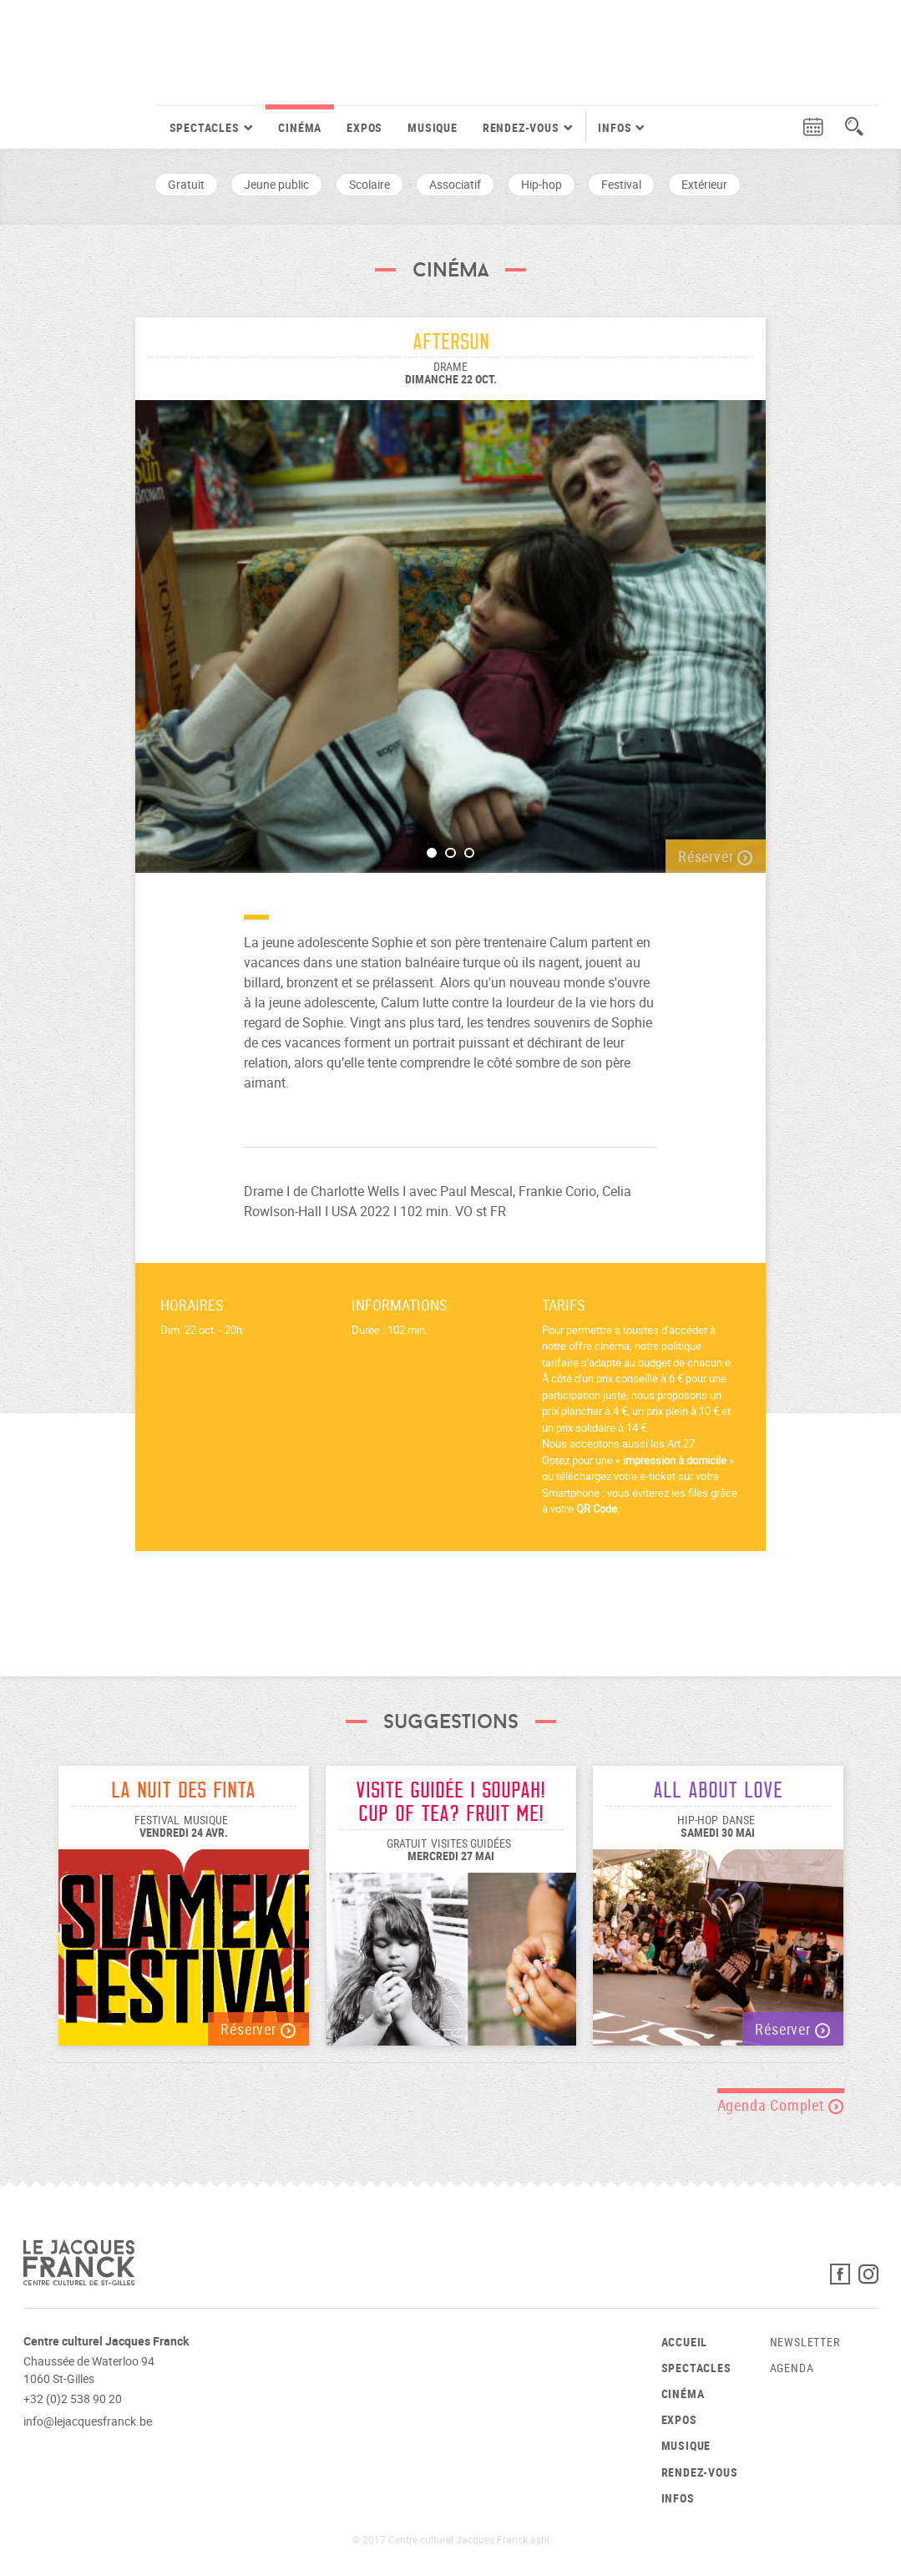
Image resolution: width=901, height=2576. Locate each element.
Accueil (684, 2342)
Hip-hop (541, 184)
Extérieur (704, 184)
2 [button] (450, 853)
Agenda (792, 2368)
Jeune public (276, 184)
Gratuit (186, 184)
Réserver (715, 856)
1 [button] (432, 853)
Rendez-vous (699, 2472)
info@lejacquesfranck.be (87, 2421)
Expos (364, 127)
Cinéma (299, 127)
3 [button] (469, 853)
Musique (432, 127)
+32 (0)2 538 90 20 (72, 2398)
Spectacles (696, 2368)
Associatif (455, 184)
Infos (678, 2498)
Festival (621, 184)
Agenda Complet (780, 2105)
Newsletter (805, 2342)
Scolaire (369, 184)
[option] (450, 628)
